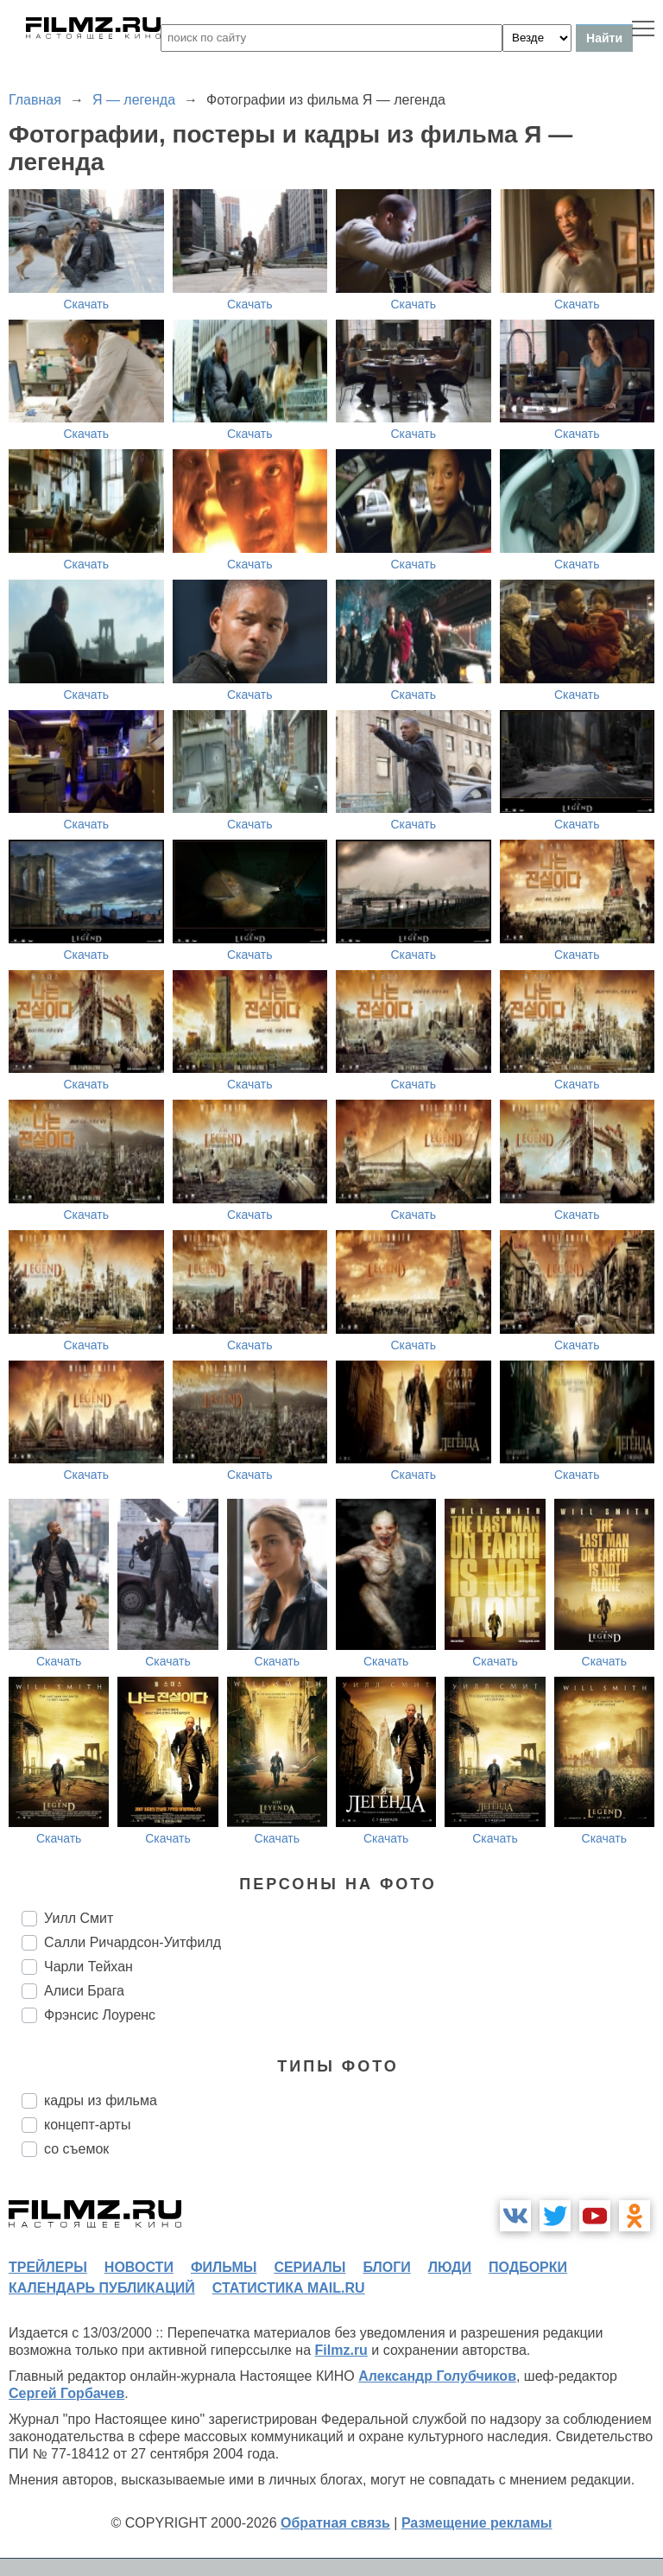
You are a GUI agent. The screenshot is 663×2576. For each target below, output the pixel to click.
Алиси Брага (84, 1990)
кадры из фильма (100, 2100)
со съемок (76, 2148)
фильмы (223, 2267)
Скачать (87, 304)
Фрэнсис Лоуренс (99, 2015)
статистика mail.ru (288, 2288)
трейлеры (48, 2267)
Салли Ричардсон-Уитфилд (132, 1942)
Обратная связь (335, 2523)
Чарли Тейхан (88, 1966)
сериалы (309, 2267)
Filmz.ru (341, 2350)
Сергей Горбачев (66, 2393)
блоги (386, 2267)
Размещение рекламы (476, 2523)
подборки (528, 2267)
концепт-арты (87, 2124)
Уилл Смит (78, 1918)
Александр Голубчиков (437, 2376)
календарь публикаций (102, 2288)
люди (449, 2267)
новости (139, 2267)
